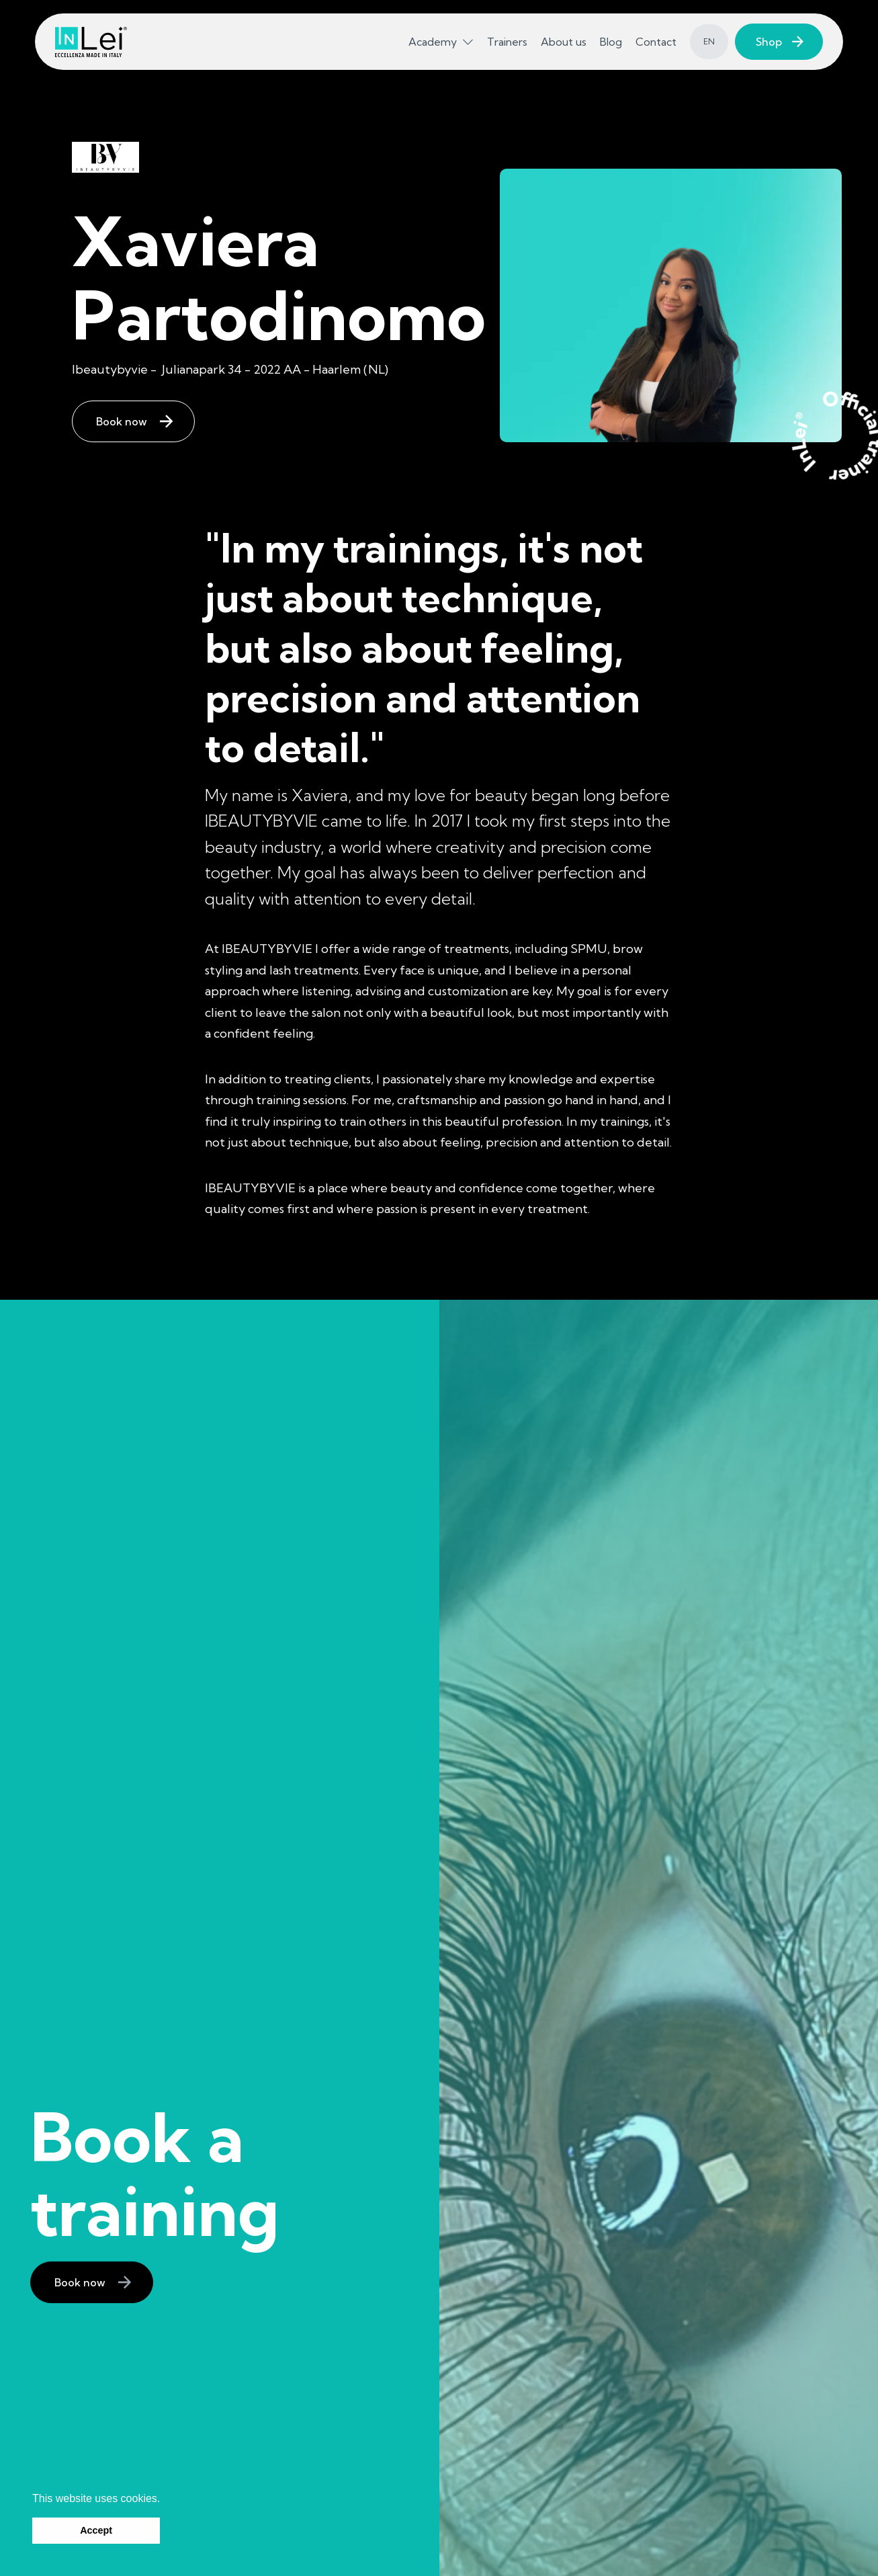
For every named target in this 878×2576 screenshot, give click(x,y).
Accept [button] (96, 2530)
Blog (611, 41)
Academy (432, 41)
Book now (121, 421)
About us (563, 41)
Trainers (507, 41)
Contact (655, 41)
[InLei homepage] (90, 42)
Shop (769, 41)
